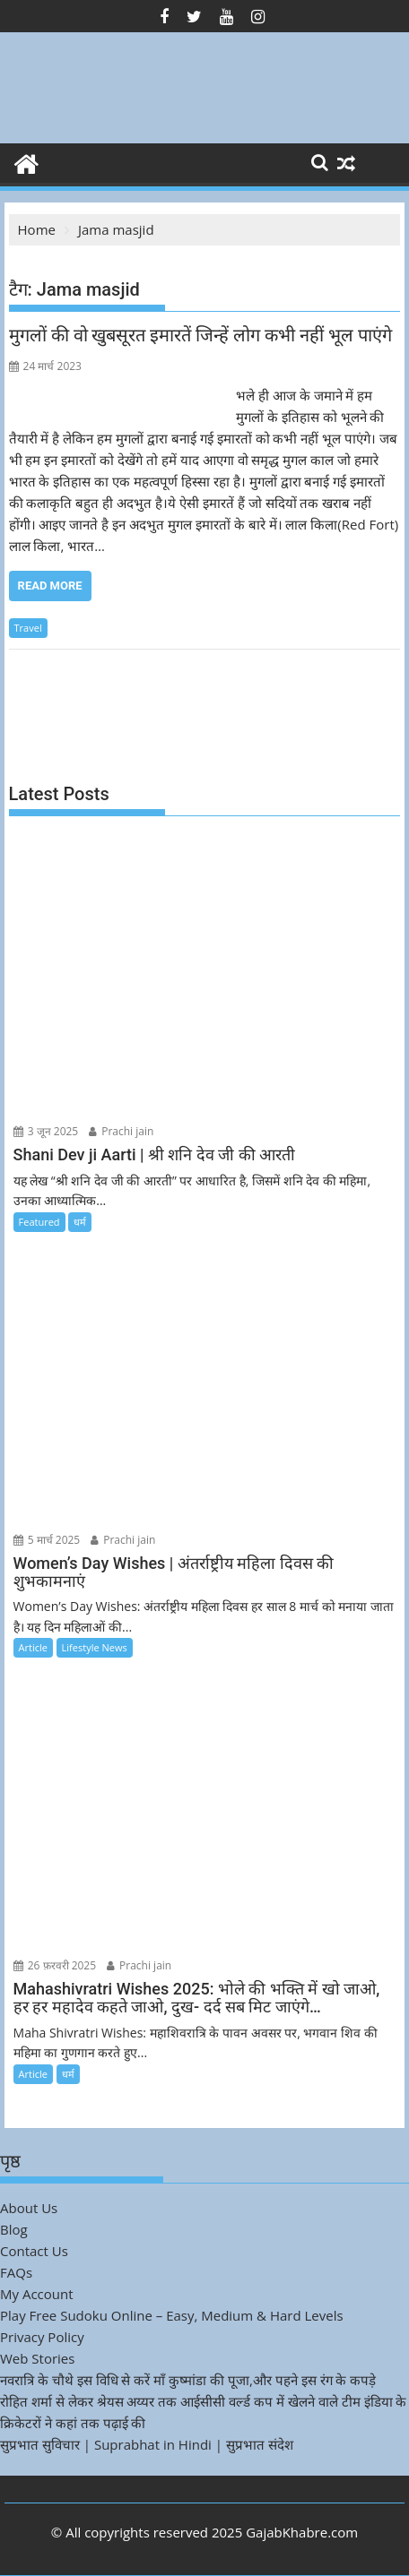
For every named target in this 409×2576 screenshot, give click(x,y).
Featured (39, 1221)
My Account (37, 2294)
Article (33, 1647)
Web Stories (37, 2358)
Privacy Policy (42, 2337)
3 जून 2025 (46, 1131)
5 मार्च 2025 (47, 1539)
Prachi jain (121, 1131)
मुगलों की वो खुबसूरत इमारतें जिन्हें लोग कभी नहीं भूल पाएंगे (201, 335)
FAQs (16, 2272)
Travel (28, 627)
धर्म (80, 1221)
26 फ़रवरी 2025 (55, 1965)
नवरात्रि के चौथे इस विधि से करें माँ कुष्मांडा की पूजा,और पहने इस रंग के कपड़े (188, 2380)
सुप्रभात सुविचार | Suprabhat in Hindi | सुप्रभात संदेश (146, 2444)
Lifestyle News (94, 1647)
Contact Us (34, 2251)
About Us (28, 2208)
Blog (14, 2229)
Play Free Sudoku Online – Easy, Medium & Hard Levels (172, 2315)
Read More (50, 585)
